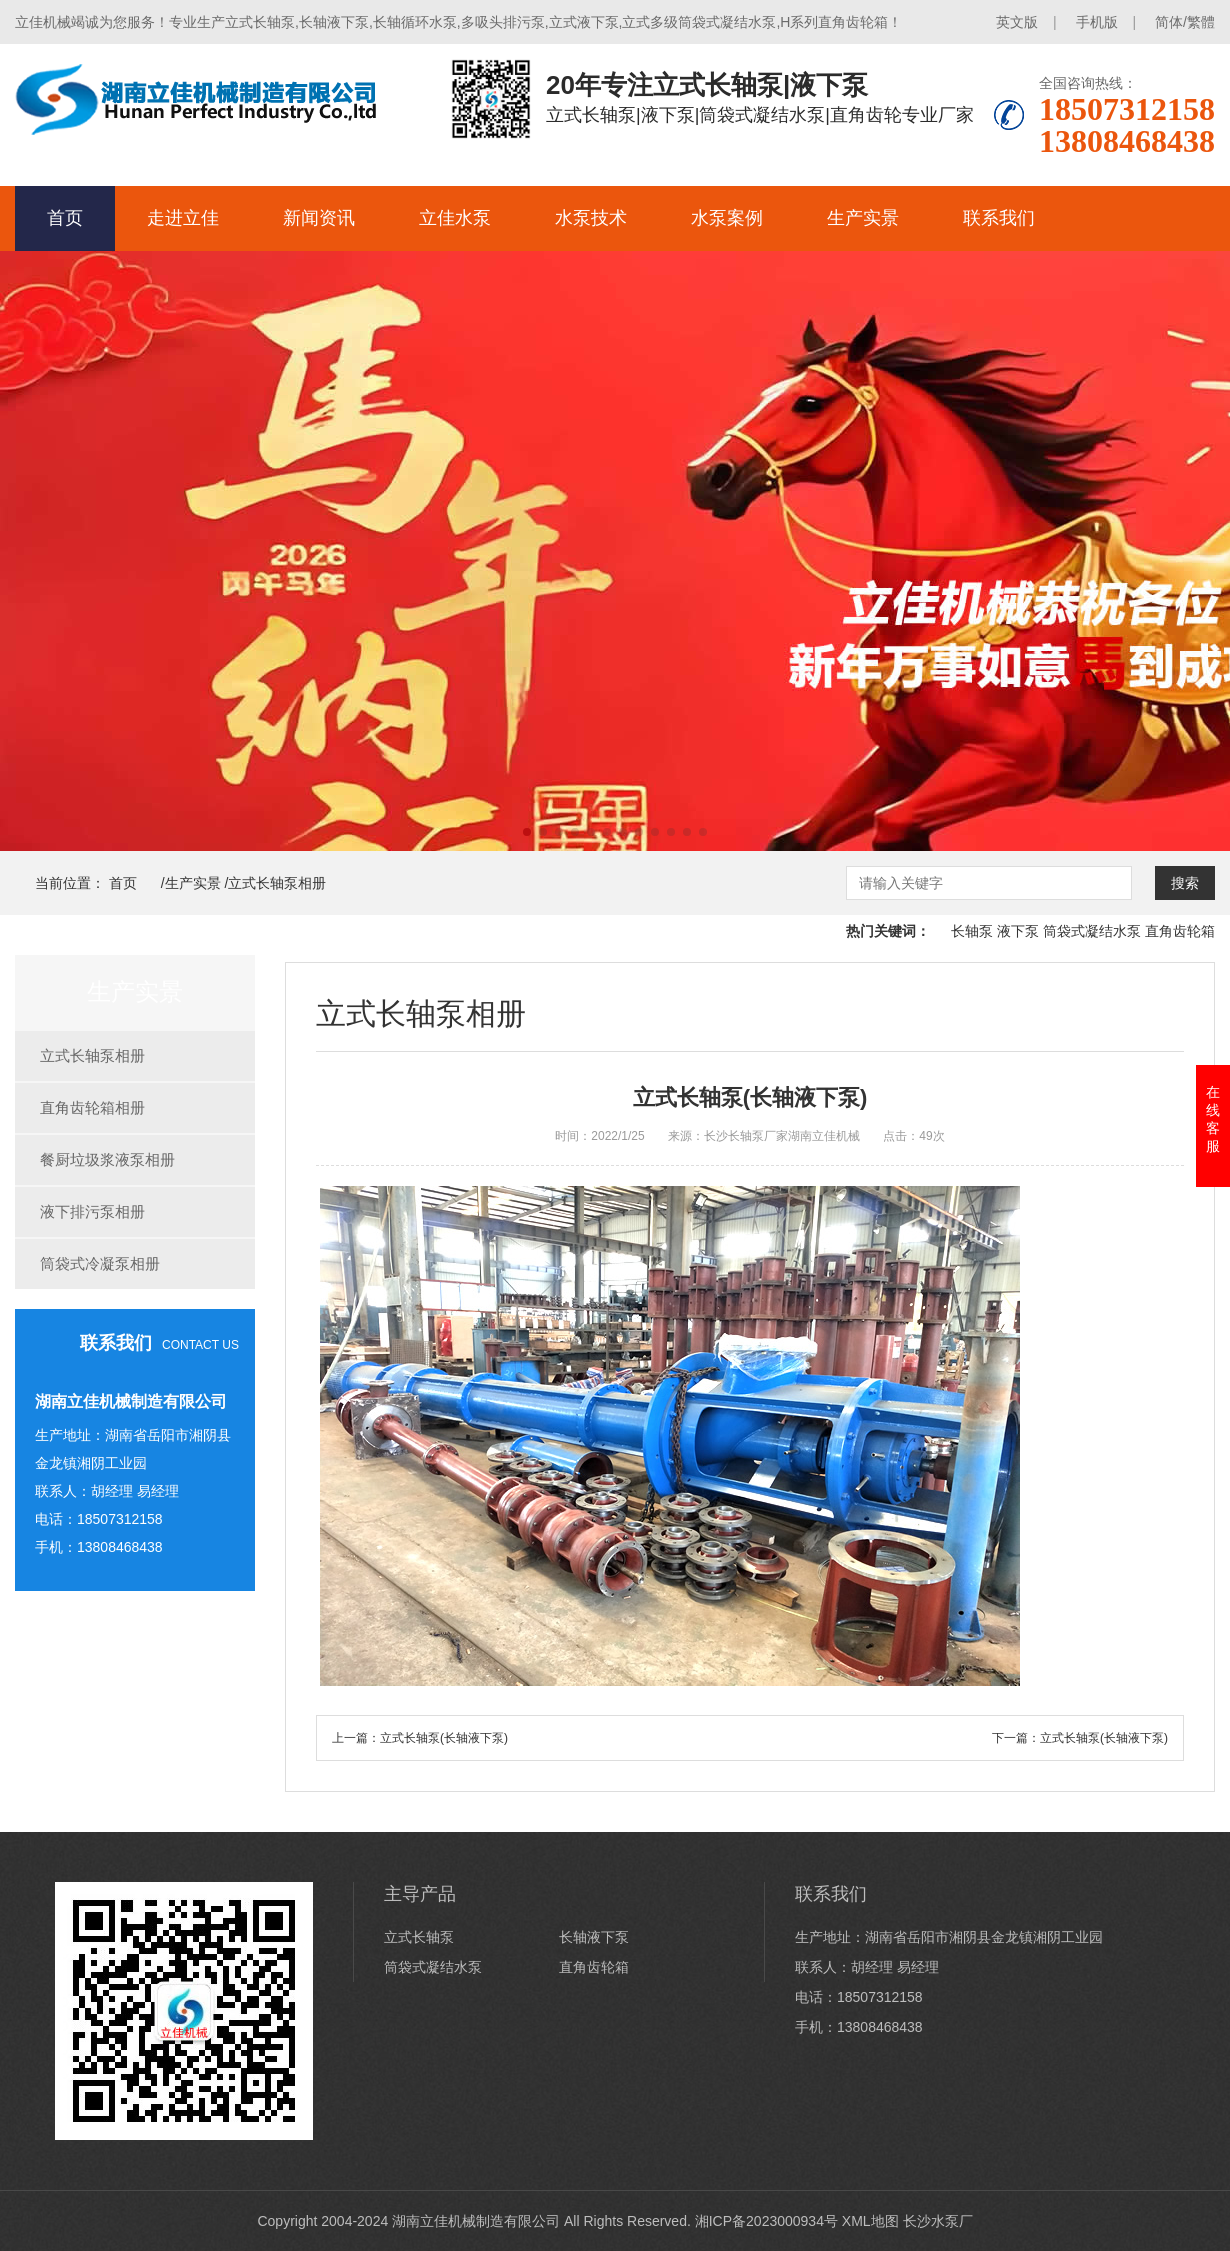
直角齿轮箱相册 (92, 1107)
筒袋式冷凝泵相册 (100, 1263)
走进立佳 (183, 218)
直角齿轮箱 (1180, 931)
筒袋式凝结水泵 (1092, 931)
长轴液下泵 (594, 1937)
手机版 (1097, 22)
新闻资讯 (319, 218)
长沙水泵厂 (938, 2221)
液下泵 (1018, 931)
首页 (65, 218)
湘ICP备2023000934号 (766, 2221)
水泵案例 (727, 218)
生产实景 (863, 218)
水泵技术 (591, 218)
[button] (527, 832)
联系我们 (999, 218)
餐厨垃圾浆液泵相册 (107, 1159)
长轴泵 (972, 931)
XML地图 (870, 2221)
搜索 (1185, 883)
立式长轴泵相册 (277, 883)
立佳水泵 (455, 218)
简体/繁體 (1185, 22)
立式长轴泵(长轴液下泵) (444, 1738)
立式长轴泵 (419, 1937)
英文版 (1017, 22)
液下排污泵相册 (92, 1211)
